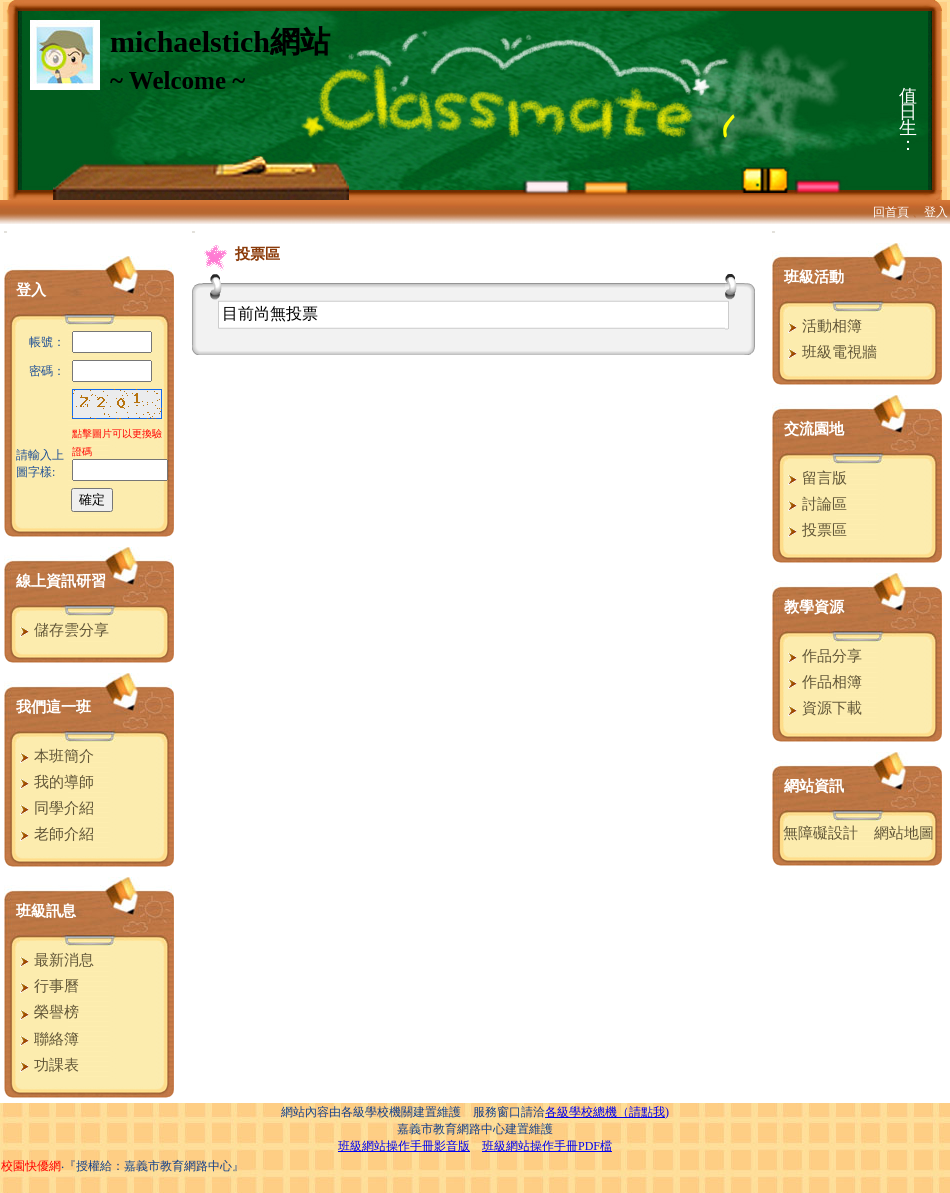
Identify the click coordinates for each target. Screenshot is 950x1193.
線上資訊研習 (61, 581)
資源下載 (822, 708)
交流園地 (814, 429)
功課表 (47, 1065)
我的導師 (54, 782)
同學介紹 (54, 808)
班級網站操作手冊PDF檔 (547, 1146)
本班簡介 (54, 756)
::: (5, 231)
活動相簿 (822, 326)
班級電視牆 (830, 352)
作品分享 (822, 656)
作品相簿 (822, 682)
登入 (936, 212)
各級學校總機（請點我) (607, 1112)
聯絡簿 (47, 1039)
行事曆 (47, 986)
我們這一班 (53, 707)
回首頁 (891, 212)
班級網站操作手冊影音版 (404, 1146)
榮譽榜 (47, 1012)
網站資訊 (814, 786)
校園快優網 (31, 1166)
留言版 (815, 478)
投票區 (815, 530)
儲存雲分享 (62, 630)
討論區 (815, 504)
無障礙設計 (820, 833)
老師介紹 (54, 834)
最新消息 (54, 960)
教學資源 (814, 607)
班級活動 (814, 277)
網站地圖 (904, 833)
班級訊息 (46, 911)
